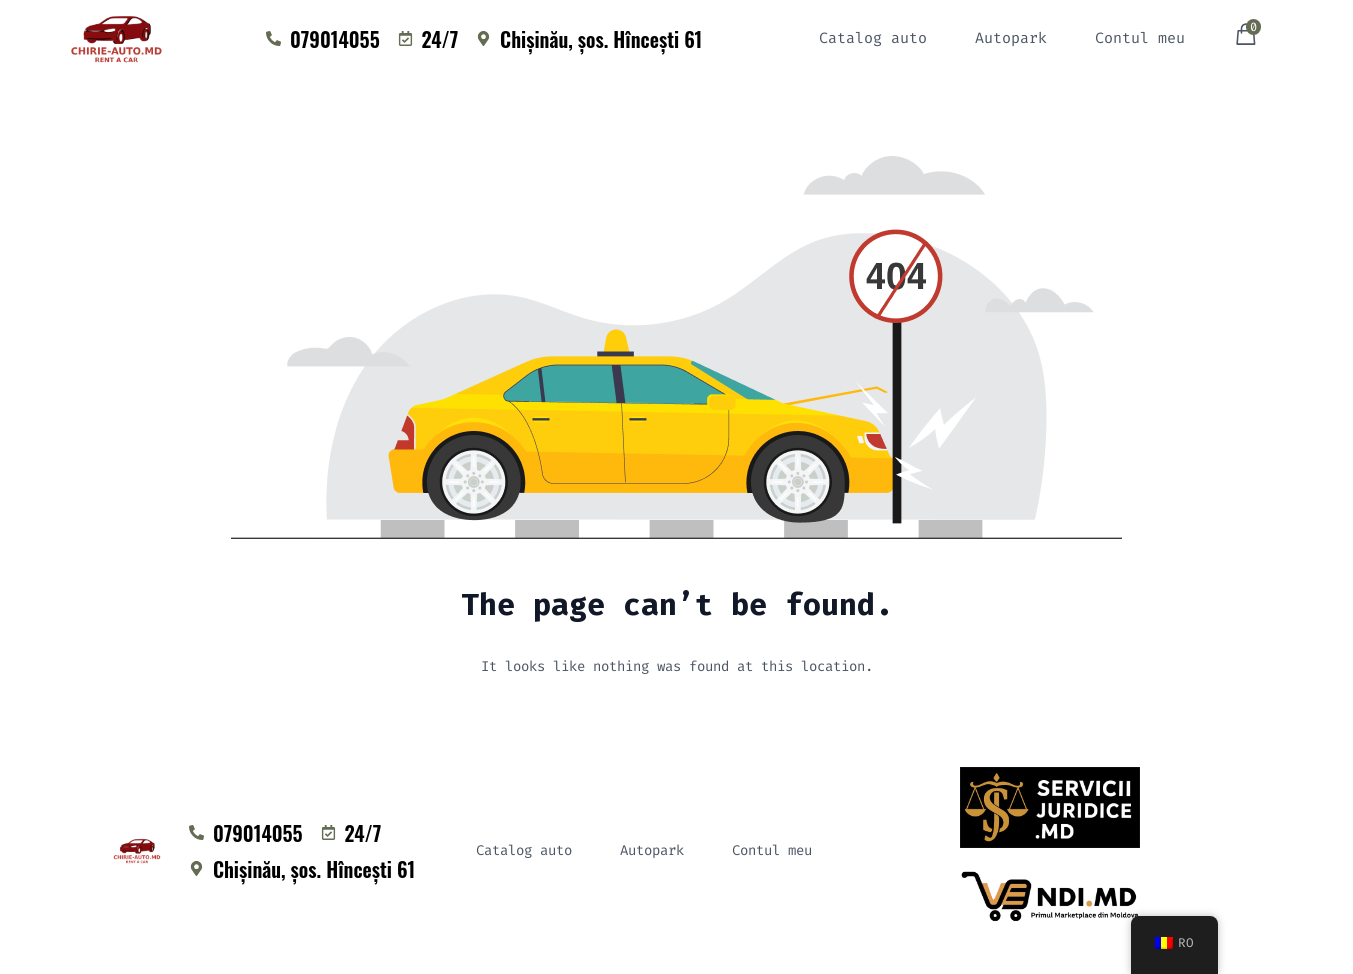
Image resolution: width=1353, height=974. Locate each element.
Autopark (1011, 38)
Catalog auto (873, 38)
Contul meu (1140, 38)
